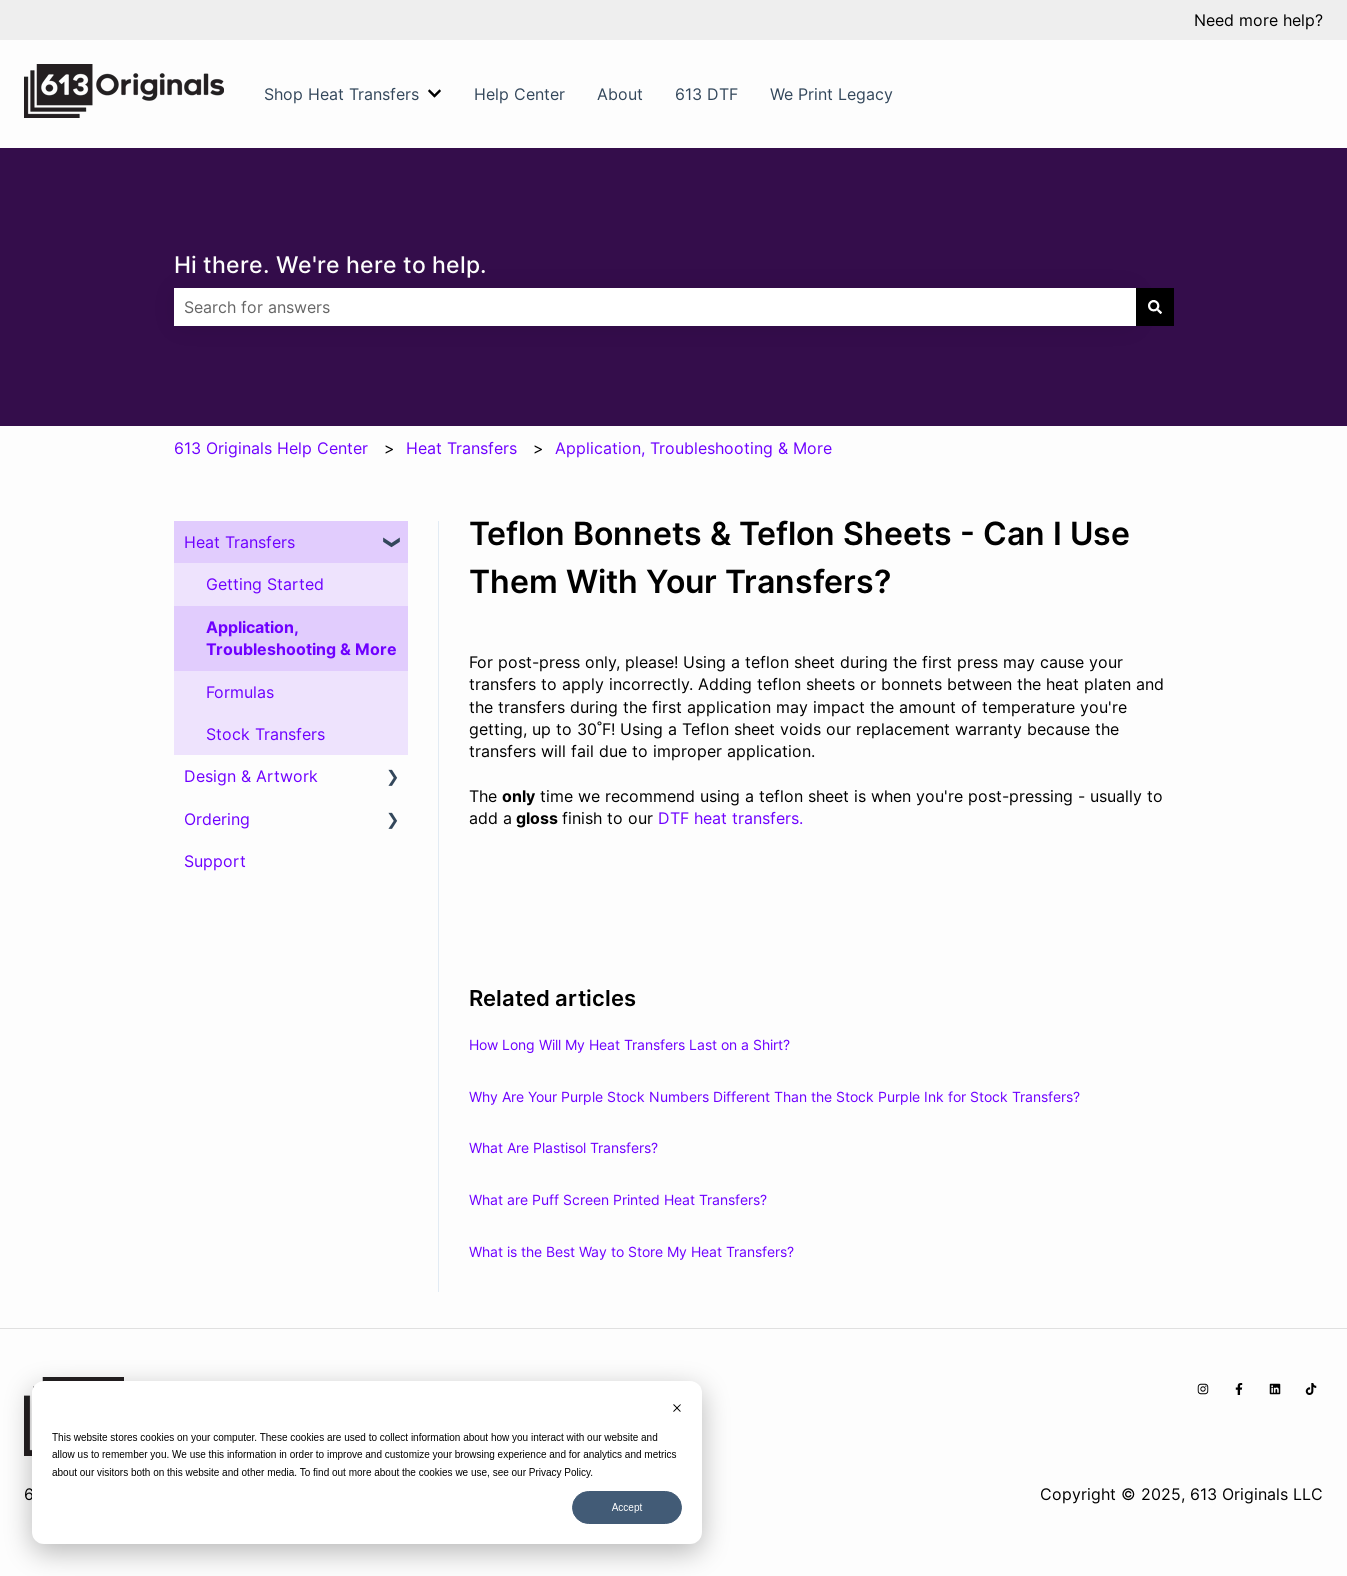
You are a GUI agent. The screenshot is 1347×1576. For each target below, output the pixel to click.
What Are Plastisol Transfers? (563, 1147)
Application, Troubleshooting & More (693, 448)
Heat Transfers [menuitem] (239, 542)
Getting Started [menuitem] (265, 584)
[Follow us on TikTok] (1311, 1389)
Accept (627, 1507)
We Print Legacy (831, 94)
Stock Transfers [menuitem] (265, 734)
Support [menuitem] (215, 861)
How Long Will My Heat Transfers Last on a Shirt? (629, 1044)
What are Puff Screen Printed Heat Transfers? (618, 1199)
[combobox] (655, 307)
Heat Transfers (461, 448)
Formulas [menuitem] (240, 692)
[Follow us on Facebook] (1239, 1389)
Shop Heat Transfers (341, 94)
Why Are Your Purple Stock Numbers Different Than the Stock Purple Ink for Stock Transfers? (774, 1096)
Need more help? (1258, 20)
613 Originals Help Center (271, 448)
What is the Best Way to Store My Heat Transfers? (631, 1251)
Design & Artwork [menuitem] (251, 776)
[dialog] (367, 1462)
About (620, 94)
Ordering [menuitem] (217, 819)
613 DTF (706, 94)
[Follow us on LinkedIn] (1275, 1389)
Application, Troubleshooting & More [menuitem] (301, 638)
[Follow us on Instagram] (1203, 1389)
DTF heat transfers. (730, 818)
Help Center (519, 94)
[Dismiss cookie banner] (677, 1410)
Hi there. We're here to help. (330, 265)
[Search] (1155, 307)
